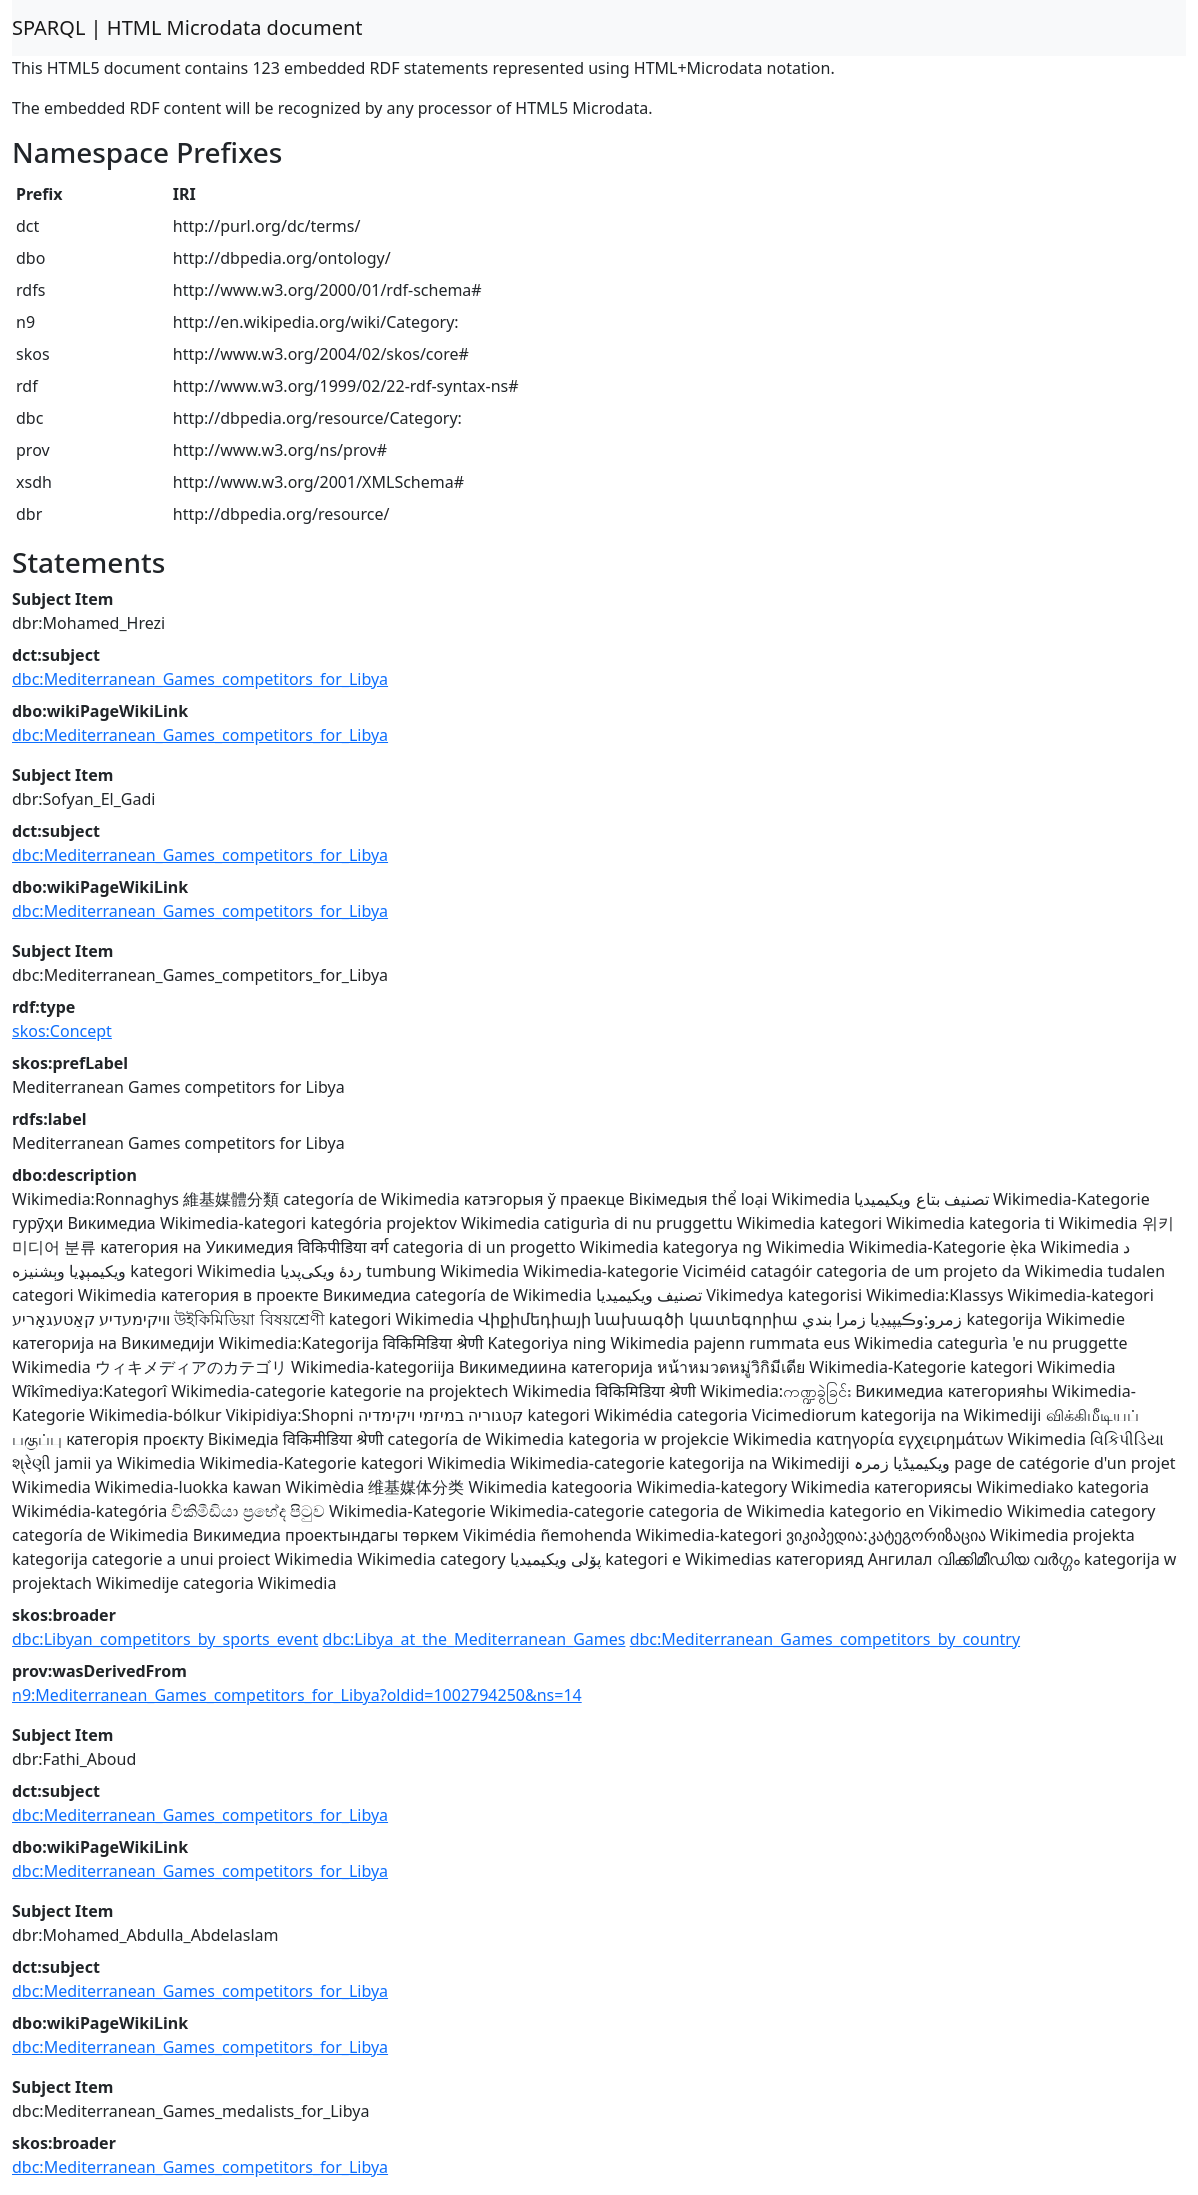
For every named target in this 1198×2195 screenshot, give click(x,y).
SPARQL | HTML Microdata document (187, 27)
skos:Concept (62, 1031)
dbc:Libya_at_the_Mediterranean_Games (474, 1639)
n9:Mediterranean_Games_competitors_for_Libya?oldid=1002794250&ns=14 (297, 1695)
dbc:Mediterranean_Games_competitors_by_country (825, 1639)
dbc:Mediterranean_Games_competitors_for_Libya (200, 679)
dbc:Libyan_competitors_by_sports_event (165, 1639)
